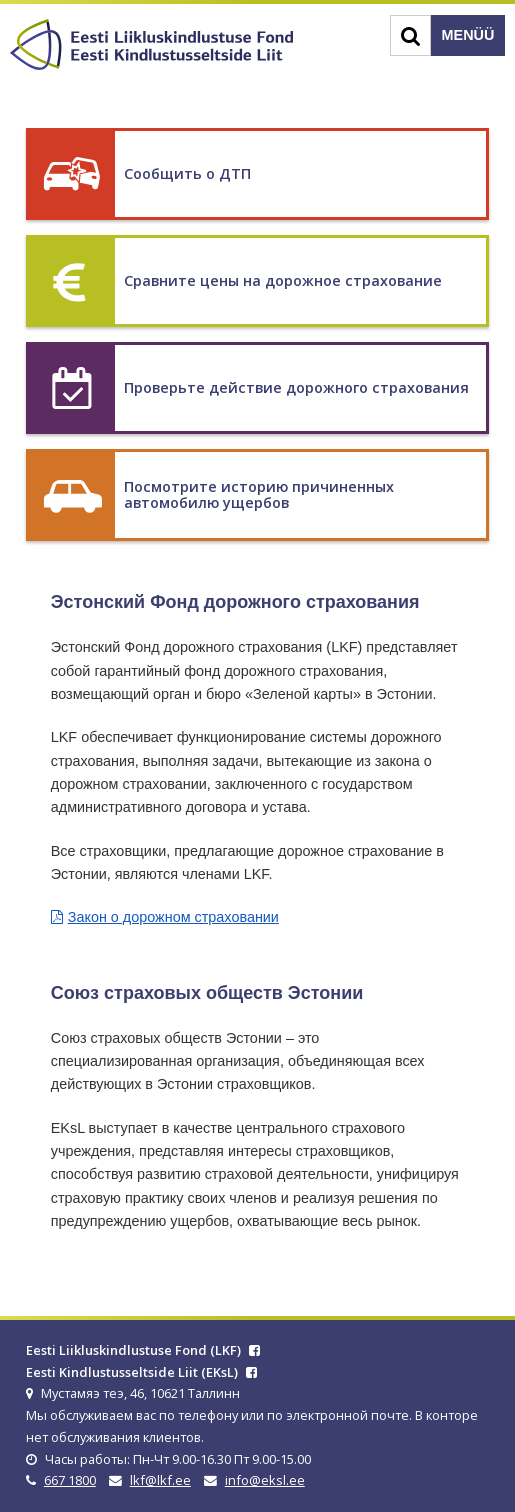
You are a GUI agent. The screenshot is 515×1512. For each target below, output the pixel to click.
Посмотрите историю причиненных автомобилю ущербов (259, 494)
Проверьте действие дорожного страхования (296, 387)
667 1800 (70, 1480)
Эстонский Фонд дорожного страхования (235, 602)
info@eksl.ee (265, 1480)
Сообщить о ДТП (187, 173)
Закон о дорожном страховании (173, 917)
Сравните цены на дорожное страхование (283, 280)
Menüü (468, 35)
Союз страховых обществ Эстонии (207, 993)
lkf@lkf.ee (160, 1480)
